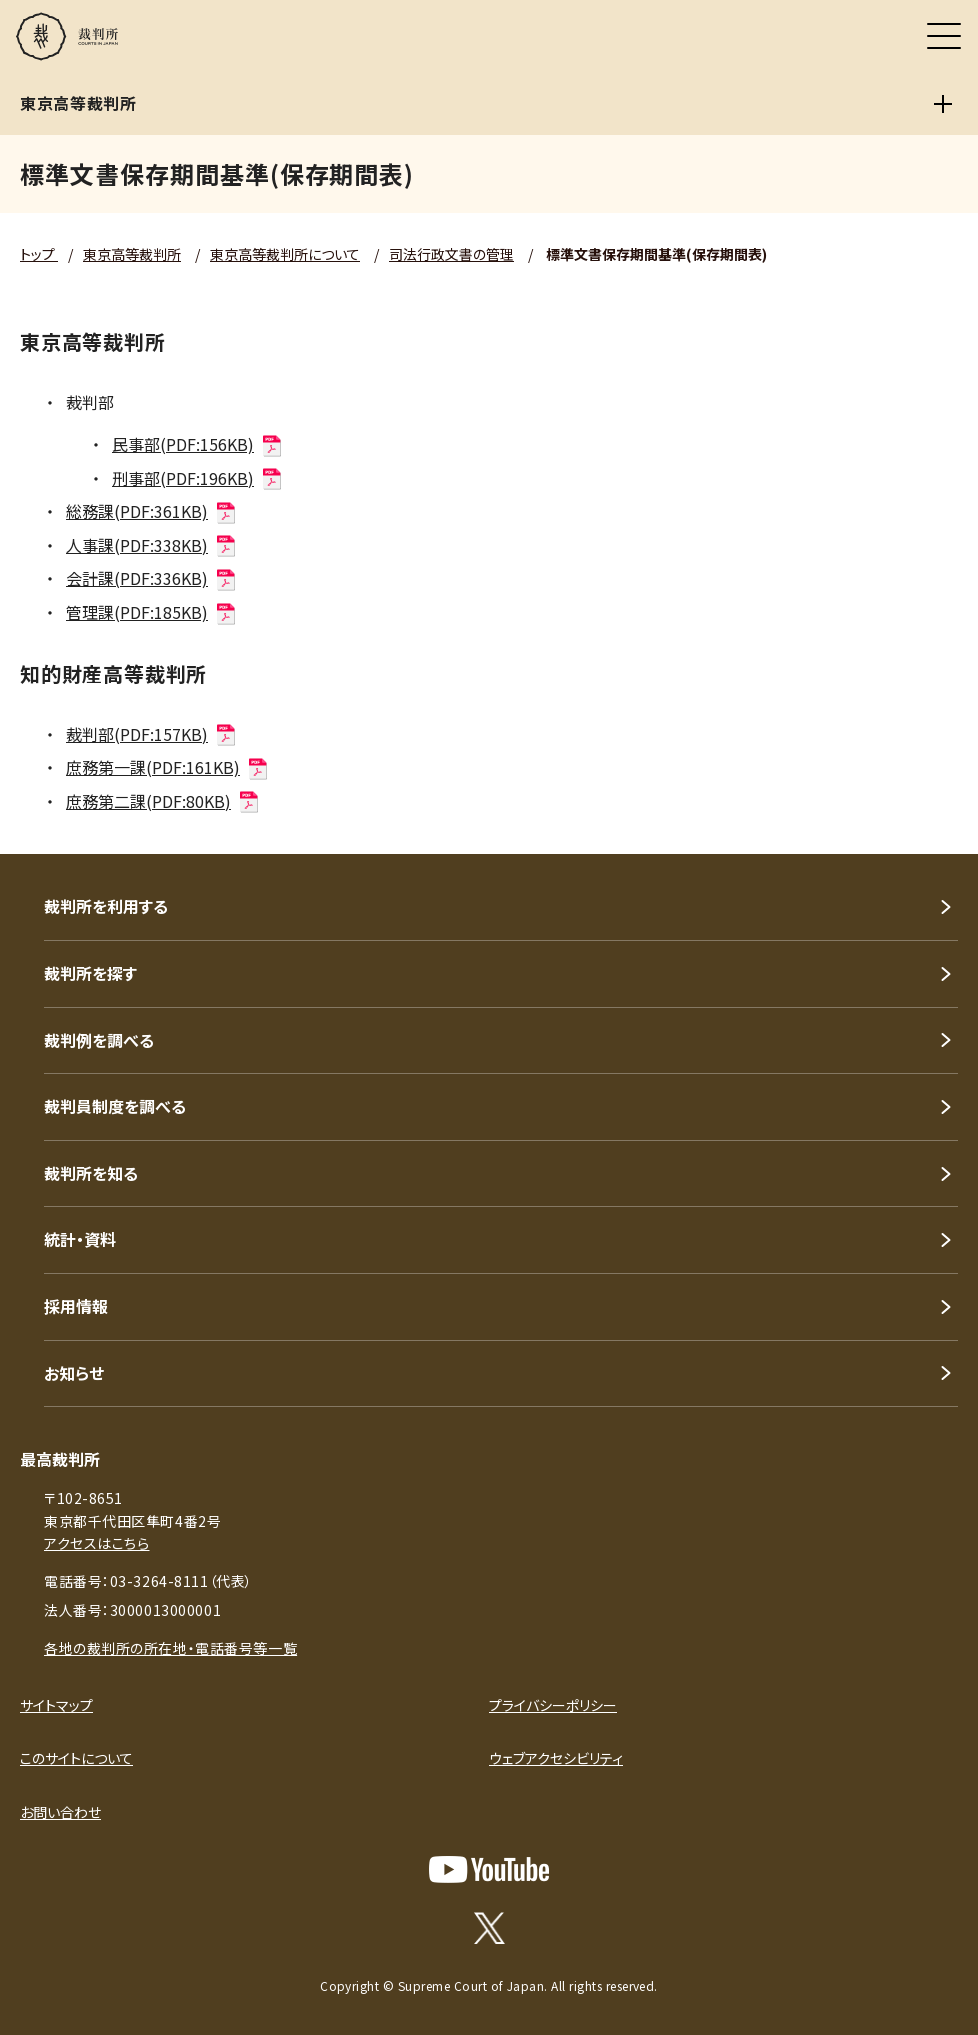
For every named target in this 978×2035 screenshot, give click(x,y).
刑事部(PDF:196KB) (198, 478)
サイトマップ (56, 1705)
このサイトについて (76, 1758)
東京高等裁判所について (285, 254)
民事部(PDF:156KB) (198, 444)
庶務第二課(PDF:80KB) (163, 801)
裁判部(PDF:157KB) (152, 734)
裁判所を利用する (106, 906)
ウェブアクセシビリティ (556, 1758)
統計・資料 (80, 1239)
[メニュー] (944, 36)
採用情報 (76, 1306)
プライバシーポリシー (553, 1705)
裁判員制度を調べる (115, 1106)
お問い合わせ (60, 1812)
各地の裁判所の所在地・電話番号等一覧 (170, 1648)
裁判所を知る (91, 1173)
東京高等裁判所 (132, 254)
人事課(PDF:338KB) (152, 545)
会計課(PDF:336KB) (152, 578)
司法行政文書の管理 (451, 254)
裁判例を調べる (99, 1040)
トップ (39, 254)
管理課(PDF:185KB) (152, 612)
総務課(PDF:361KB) (152, 511)
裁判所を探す (90, 973)
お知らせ (74, 1373)
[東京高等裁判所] (943, 104)
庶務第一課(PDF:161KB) (168, 767)
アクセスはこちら (96, 1543)
